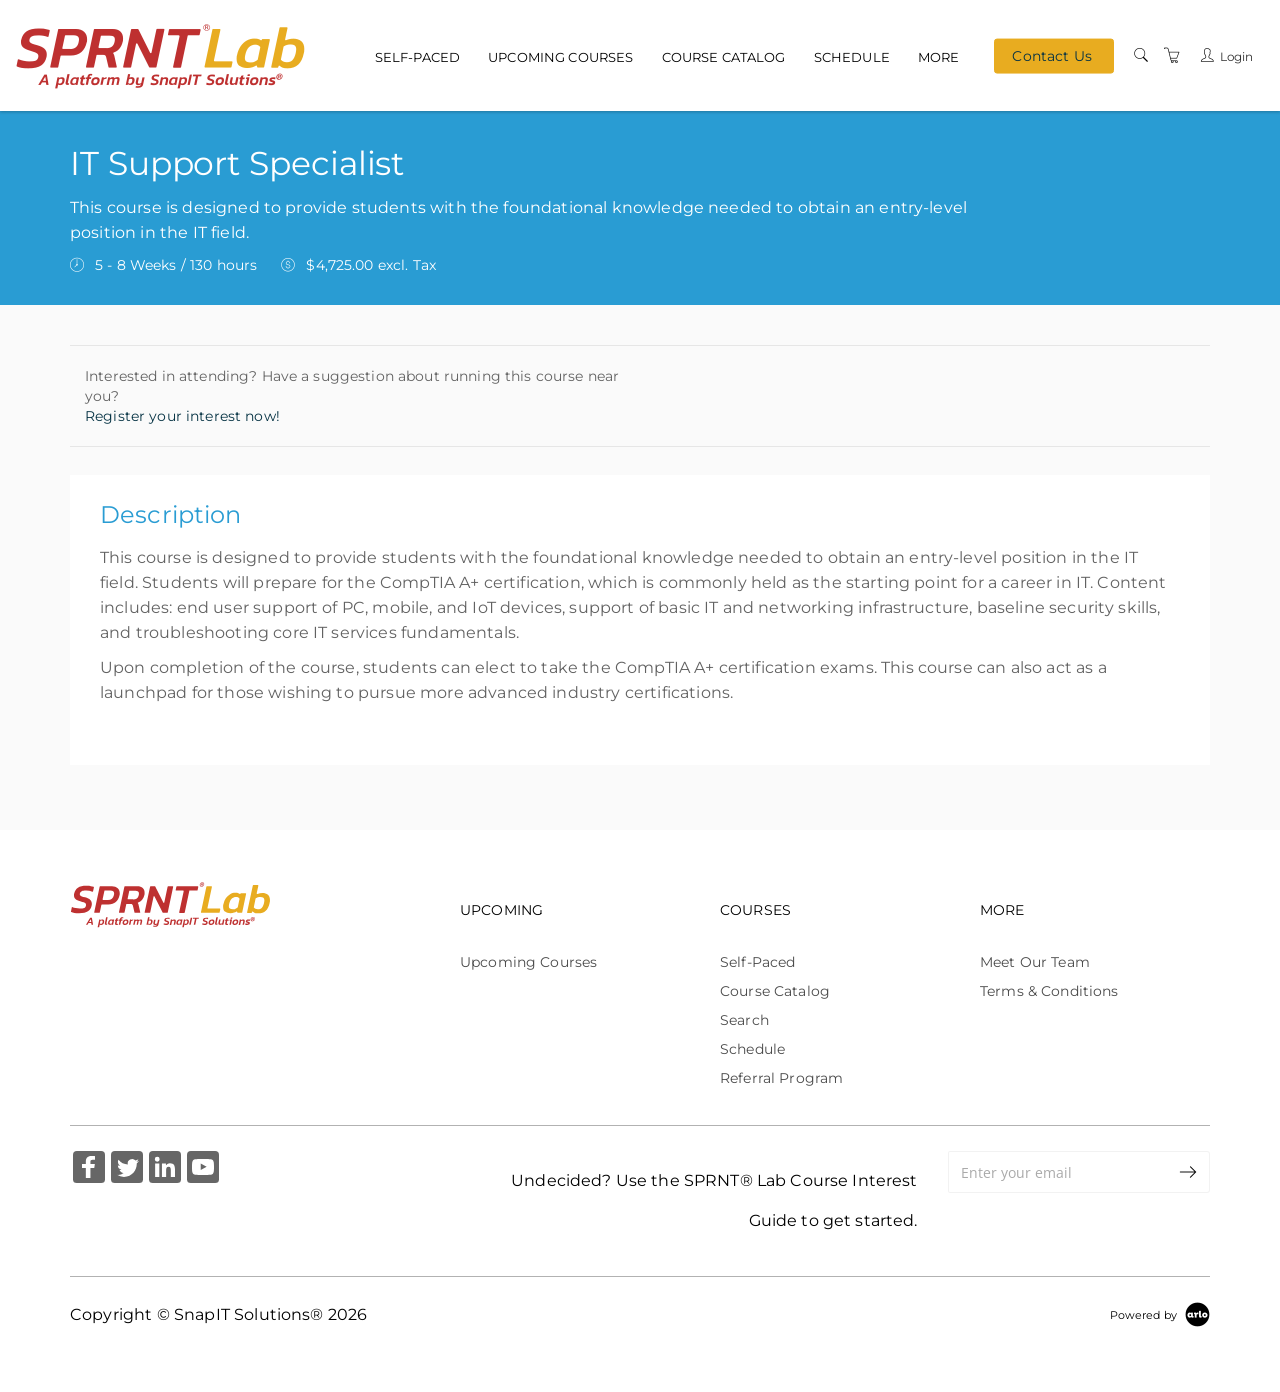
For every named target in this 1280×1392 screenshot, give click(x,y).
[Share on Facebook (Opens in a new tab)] (89, 1169)
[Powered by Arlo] (1160, 1314)
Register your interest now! (182, 416)
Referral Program (781, 1078)
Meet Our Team (1035, 962)
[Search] (1141, 55)
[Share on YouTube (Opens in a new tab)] (203, 1169)
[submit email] (1189, 1172)
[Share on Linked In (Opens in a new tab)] (165, 1169)
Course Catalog (724, 56)
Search (744, 1020)
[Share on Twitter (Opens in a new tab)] (127, 1169)
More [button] (939, 56)
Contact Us (1051, 56)
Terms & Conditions (1049, 991)
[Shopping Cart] (1172, 55)
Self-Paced (417, 56)
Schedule (852, 56)
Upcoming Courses (560, 56)
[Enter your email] (1058, 1172)
